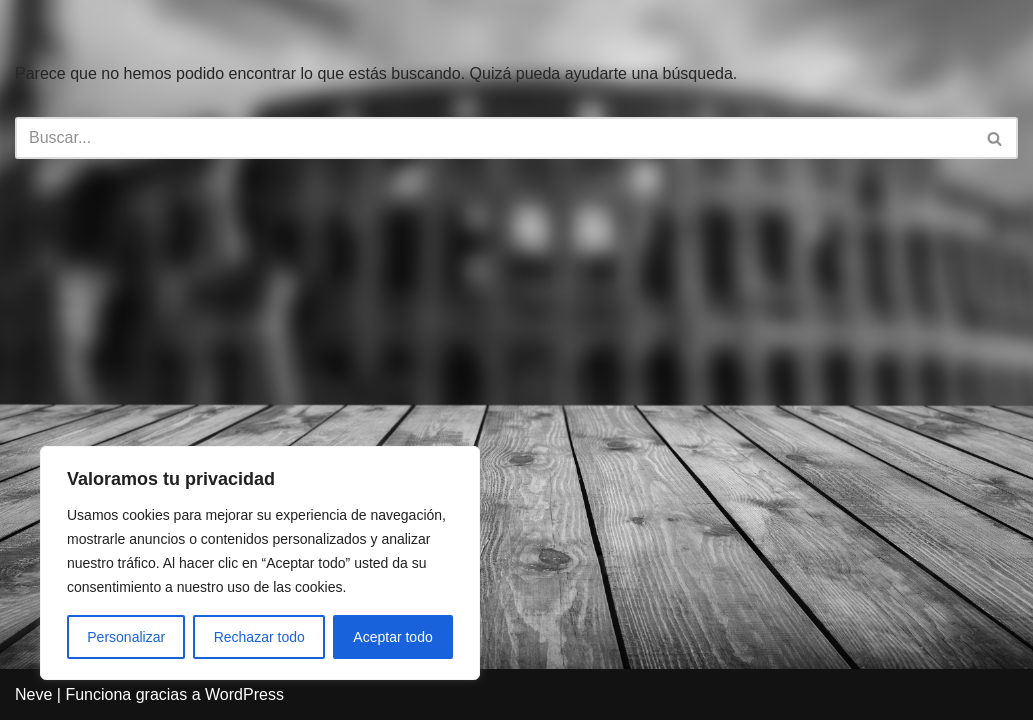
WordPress (244, 694)
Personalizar (126, 637)
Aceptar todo (392, 637)
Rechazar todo (259, 637)
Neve (33, 694)
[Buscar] (494, 138)
